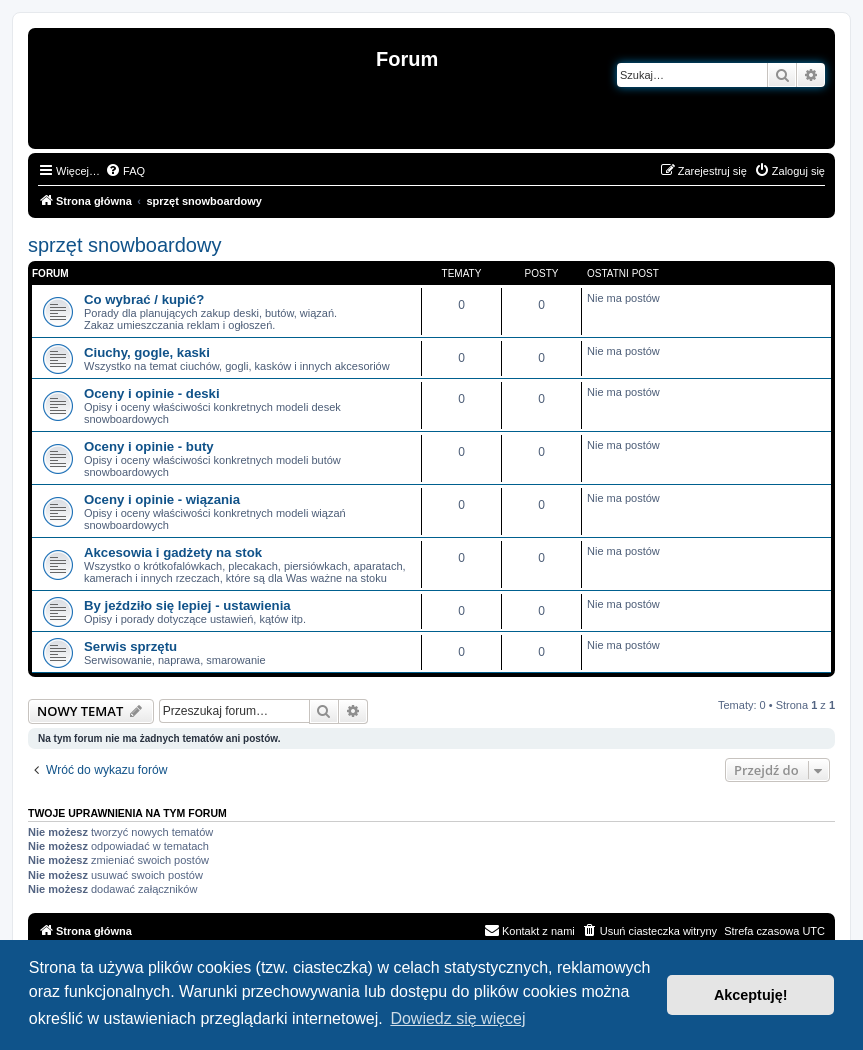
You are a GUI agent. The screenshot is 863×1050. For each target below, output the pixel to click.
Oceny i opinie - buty (149, 446)
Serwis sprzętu (130, 646)
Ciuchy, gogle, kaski (147, 352)
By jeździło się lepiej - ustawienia (187, 605)
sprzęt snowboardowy (124, 245)
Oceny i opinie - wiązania (162, 499)
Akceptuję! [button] (751, 995)
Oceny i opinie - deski (152, 393)
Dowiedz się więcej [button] (457, 1018)
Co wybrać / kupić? (144, 299)
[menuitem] (125, 171)
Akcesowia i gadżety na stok (173, 552)
